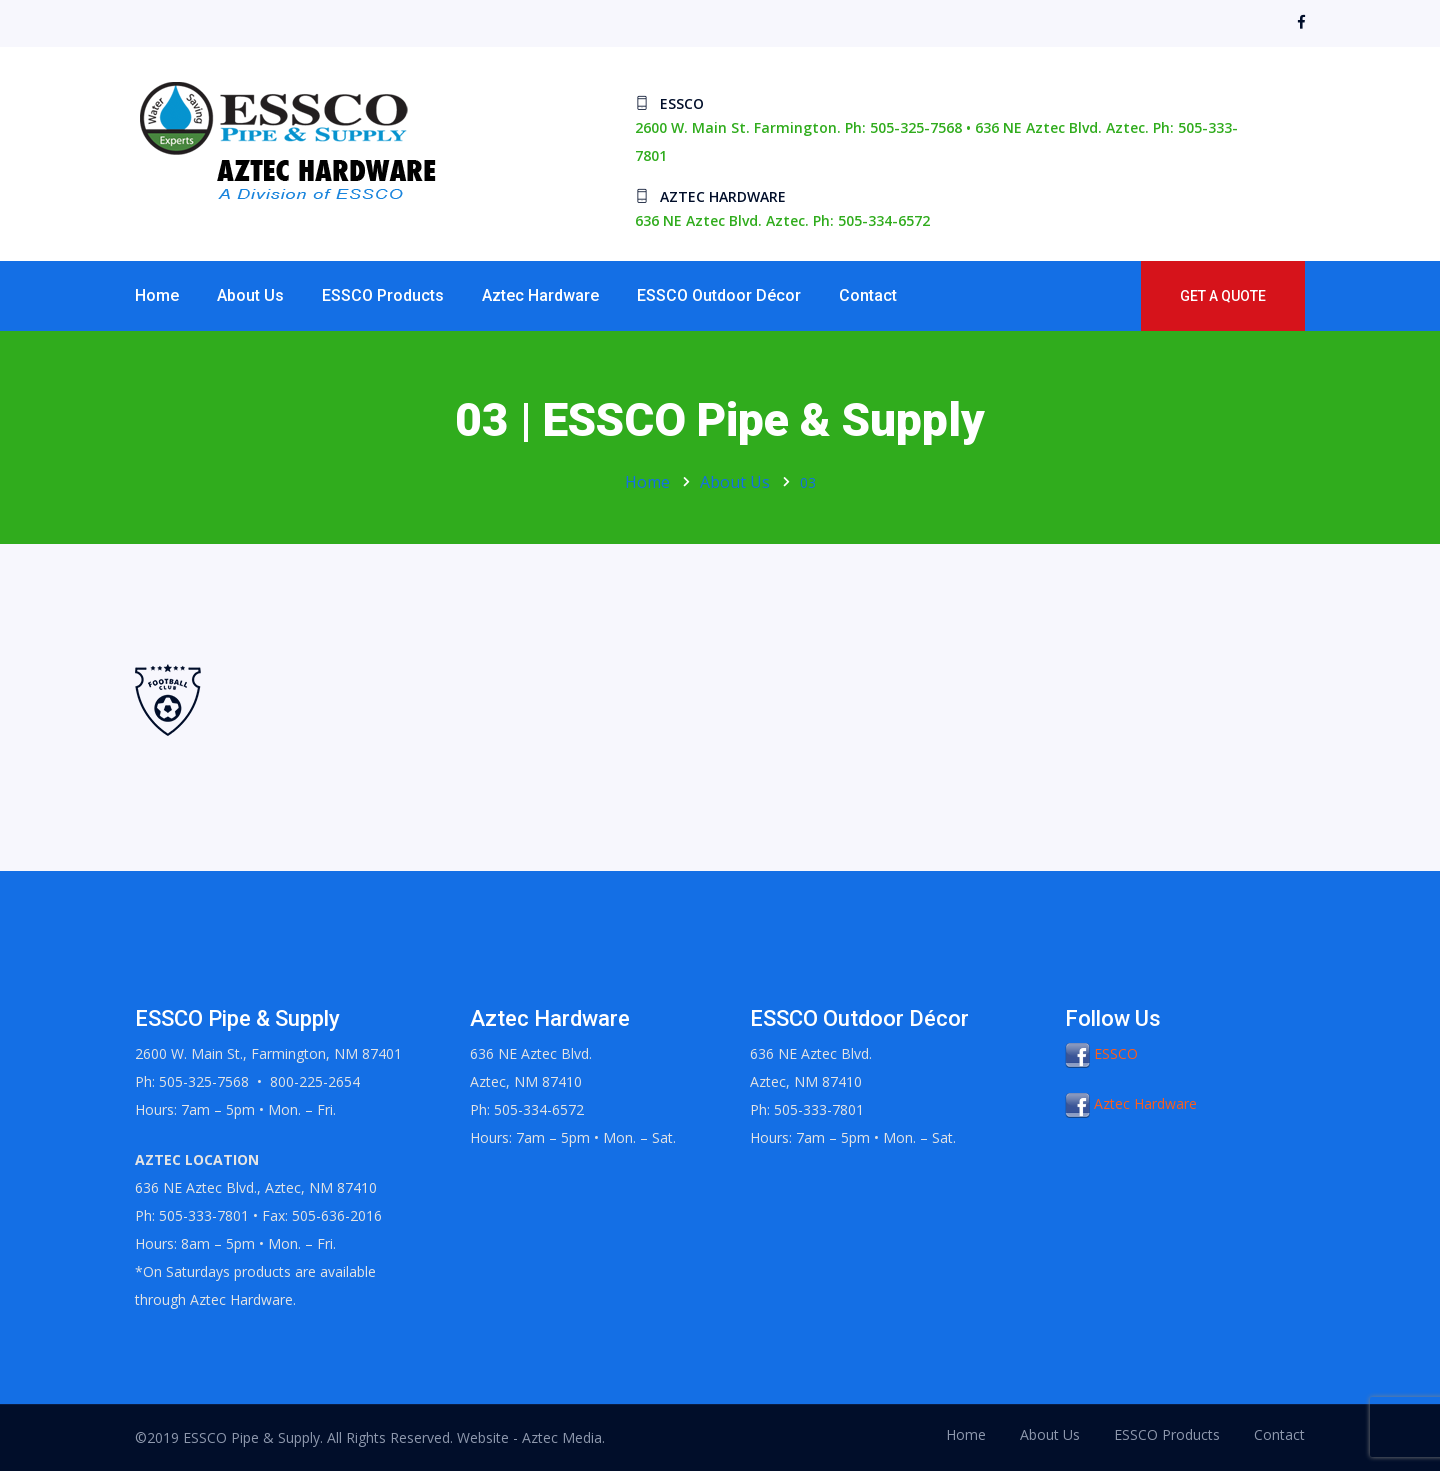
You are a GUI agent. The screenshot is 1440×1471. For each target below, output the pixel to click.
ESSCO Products (383, 295)
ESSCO (1101, 1053)
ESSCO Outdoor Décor (719, 295)
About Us (250, 295)
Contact (868, 295)
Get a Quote (1223, 296)
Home (157, 295)
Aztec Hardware (540, 295)
